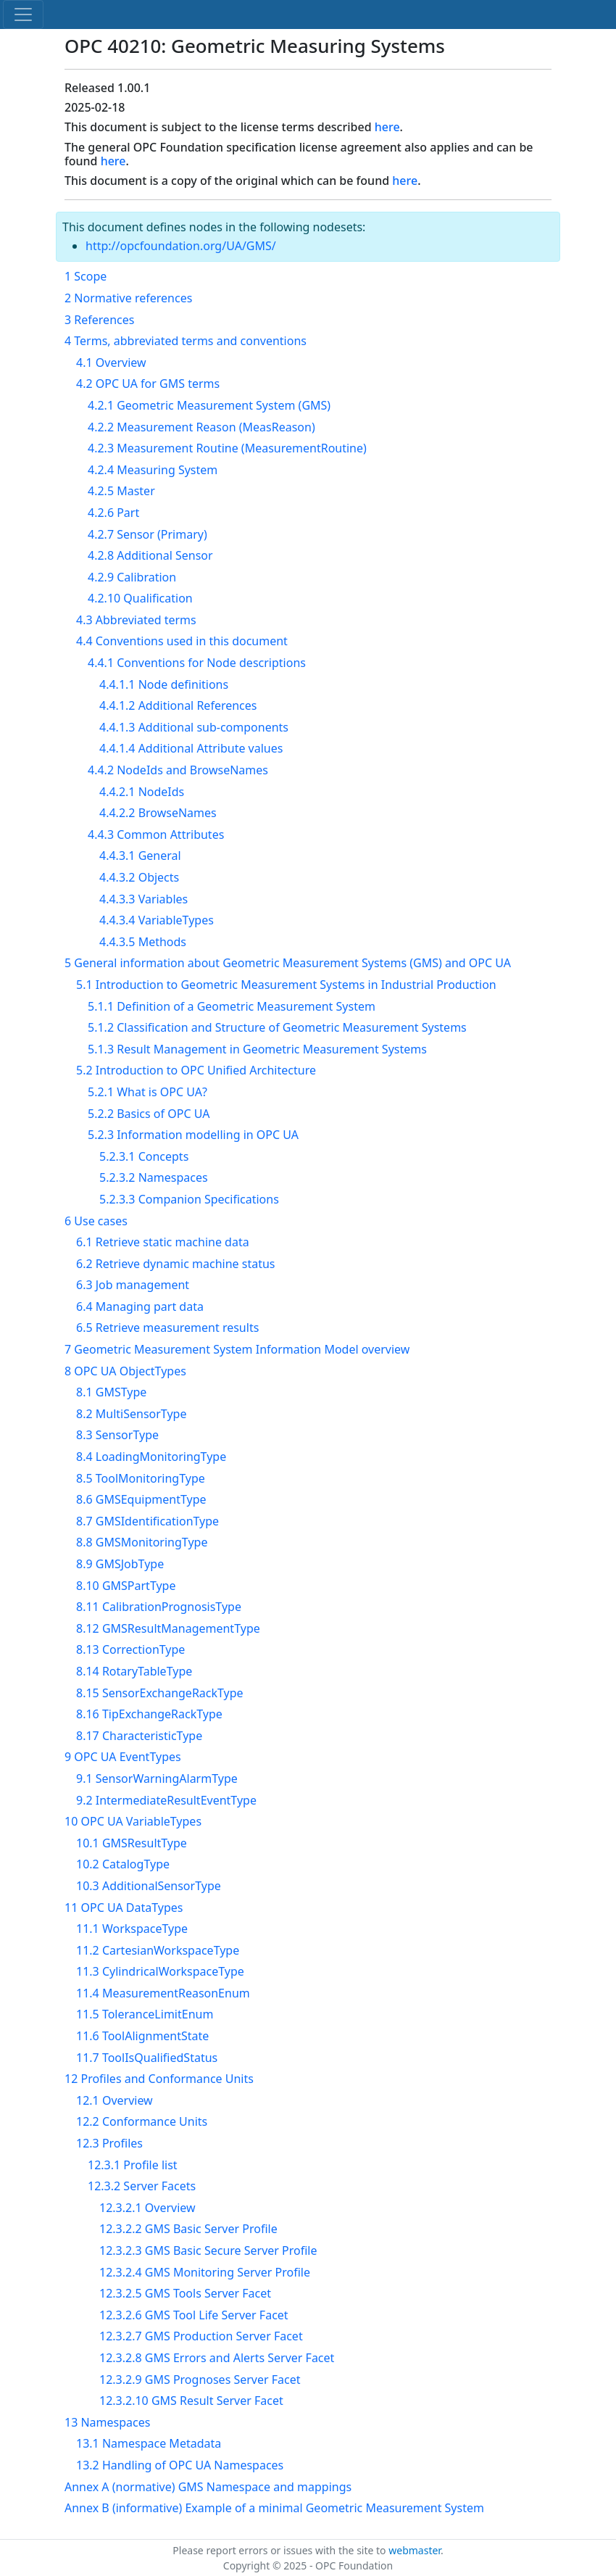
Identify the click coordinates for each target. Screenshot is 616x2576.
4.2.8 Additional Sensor (150, 555)
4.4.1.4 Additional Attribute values (191, 748)
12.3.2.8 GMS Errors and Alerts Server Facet (216, 2358)
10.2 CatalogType (123, 1864)
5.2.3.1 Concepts (143, 1156)
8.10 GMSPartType (126, 1586)
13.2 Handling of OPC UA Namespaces (179, 2465)
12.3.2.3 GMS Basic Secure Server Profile (208, 2250)
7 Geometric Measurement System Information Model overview (236, 1349)
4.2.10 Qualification (140, 598)
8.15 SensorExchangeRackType (160, 1693)
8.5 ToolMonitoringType (140, 1478)
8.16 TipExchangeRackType (149, 1714)
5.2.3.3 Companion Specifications (189, 1199)
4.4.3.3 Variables (143, 899)
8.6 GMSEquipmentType (141, 1499)
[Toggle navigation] (23, 14)
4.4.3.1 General (140, 856)
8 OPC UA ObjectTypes (125, 1371)
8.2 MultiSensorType (131, 1414)
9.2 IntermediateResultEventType (166, 1800)
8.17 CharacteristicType (139, 1736)
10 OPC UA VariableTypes (132, 1821)
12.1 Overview (114, 2100)
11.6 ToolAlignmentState (142, 2036)
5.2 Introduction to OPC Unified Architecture (196, 1070)
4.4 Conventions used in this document (182, 641)
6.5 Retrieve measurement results (167, 1327)
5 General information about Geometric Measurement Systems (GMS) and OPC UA (287, 963)
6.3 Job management (132, 1285)
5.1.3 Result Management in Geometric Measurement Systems (257, 1049)
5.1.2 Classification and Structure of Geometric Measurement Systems (277, 1027)
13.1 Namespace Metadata (148, 2443)
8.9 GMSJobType (120, 1564)
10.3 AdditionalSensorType (148, 1886)
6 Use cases (96, 1221)
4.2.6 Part (113, 513)
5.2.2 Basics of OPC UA (148, 1114)
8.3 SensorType (117, 1435)
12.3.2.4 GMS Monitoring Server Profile (204, 2272)
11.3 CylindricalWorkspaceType (160, 1971)
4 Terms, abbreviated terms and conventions (185, 341)
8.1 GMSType (111, 1392)
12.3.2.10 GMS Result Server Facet (191, 2401)
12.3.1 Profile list (133, 2165)
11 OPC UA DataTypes (123, 1908)
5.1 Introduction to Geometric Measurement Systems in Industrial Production (286, 985)
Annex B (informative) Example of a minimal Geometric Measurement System (274, 2508)
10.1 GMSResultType (131, 1843)
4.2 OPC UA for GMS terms (148, 384)
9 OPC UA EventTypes (122, 1757)
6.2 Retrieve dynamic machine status (175, 1264)
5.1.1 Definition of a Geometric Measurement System (231, 1006)
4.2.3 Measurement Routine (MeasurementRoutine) (227, 448)
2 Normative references (128, 298)
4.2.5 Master (121, 491)
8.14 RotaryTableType (134, 1671)
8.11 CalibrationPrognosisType (158, 1607)
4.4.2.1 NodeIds (141, 792)
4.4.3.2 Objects (139, 877)
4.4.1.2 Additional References (178, 705)
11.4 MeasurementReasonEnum (163, 1993)
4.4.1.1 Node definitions (163, 684)
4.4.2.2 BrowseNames (158, 813)
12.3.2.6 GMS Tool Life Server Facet (193, 2315)
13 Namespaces (107, 2422)
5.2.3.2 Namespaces (153, 1177)
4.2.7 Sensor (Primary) (147, 534)
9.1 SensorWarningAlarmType (157, 1778)
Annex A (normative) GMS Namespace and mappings (207, 2487)
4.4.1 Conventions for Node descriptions (197, 663)
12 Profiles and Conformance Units (159, 2079)
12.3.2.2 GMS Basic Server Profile (188, 2229)
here (387, 127)
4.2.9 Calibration (132, 577)
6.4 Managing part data (140, 1306)
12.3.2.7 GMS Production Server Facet (201, 2336)
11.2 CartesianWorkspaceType (157, 1950)
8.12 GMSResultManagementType (168, 1628)
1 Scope (85, 276)
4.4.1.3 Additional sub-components (193, 727)
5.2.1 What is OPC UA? (147, 1092)
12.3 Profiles (109, 2143)
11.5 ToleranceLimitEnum (144, 2014)
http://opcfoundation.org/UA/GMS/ (181, 246)
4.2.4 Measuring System (152, 470)
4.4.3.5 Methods (142, 942)
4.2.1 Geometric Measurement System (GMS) (209, 405)
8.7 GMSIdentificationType (147, 1521)
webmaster (414, 2550)
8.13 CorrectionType (130, 1649)
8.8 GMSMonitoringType (141, 1542)
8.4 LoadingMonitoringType (151, 1457)
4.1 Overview (111, 362)
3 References (99, 320)
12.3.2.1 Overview (147, 2208)
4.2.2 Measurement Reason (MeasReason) (201, 427)
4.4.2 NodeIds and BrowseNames (178, 770)
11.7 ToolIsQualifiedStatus (146, 2058)
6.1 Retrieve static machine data (162, 1242)
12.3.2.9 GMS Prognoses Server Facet (200, 2379)
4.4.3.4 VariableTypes (156, 920)
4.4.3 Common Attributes (156, 834)
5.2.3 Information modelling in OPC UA (193, 1135)
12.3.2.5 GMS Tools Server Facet (185, 2293)
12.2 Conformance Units (141, 2121)
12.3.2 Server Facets (142, 2186)
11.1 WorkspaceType (132, 1929)
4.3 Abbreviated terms (136, 620)
